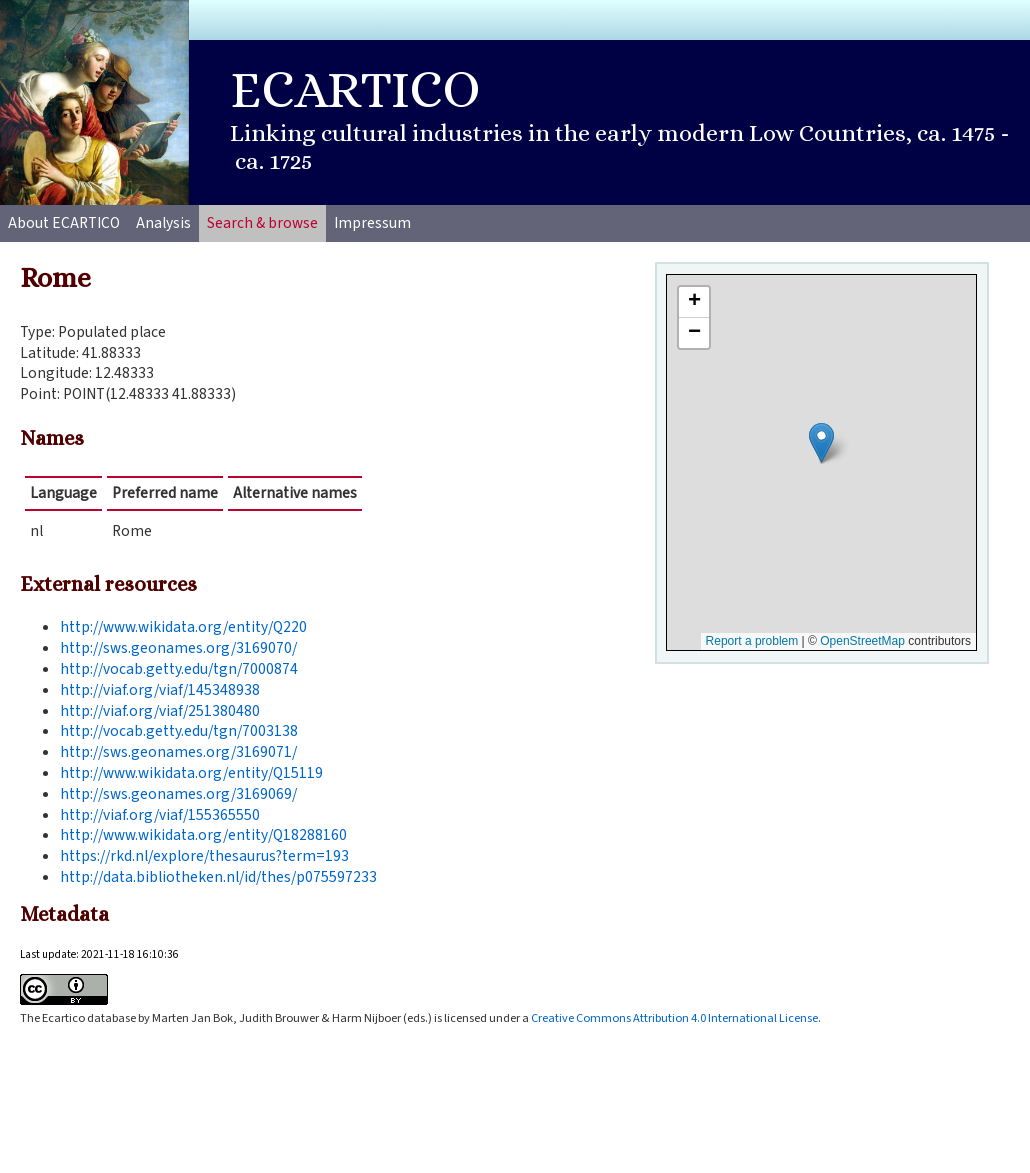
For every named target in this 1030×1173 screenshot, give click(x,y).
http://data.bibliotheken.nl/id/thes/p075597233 (218, 877)
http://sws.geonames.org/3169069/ (178, 794)
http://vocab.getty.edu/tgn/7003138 (179, 731)
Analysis (163, 223)
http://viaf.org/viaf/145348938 (160, 690)
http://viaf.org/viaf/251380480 (160, 711)
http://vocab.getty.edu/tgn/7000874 (179, 669)
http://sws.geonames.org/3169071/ (178, 752)
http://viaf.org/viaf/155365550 (160, 815)
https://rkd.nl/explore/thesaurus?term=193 (204, 856)
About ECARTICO (64, 223)
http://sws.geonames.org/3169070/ (178, 648)
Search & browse (262, 223)
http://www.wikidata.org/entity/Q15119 (191, 773)
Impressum (372, 223)
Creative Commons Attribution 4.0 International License (674, 1018)
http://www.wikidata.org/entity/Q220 (183, 627)
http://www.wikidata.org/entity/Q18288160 (203, 835)
